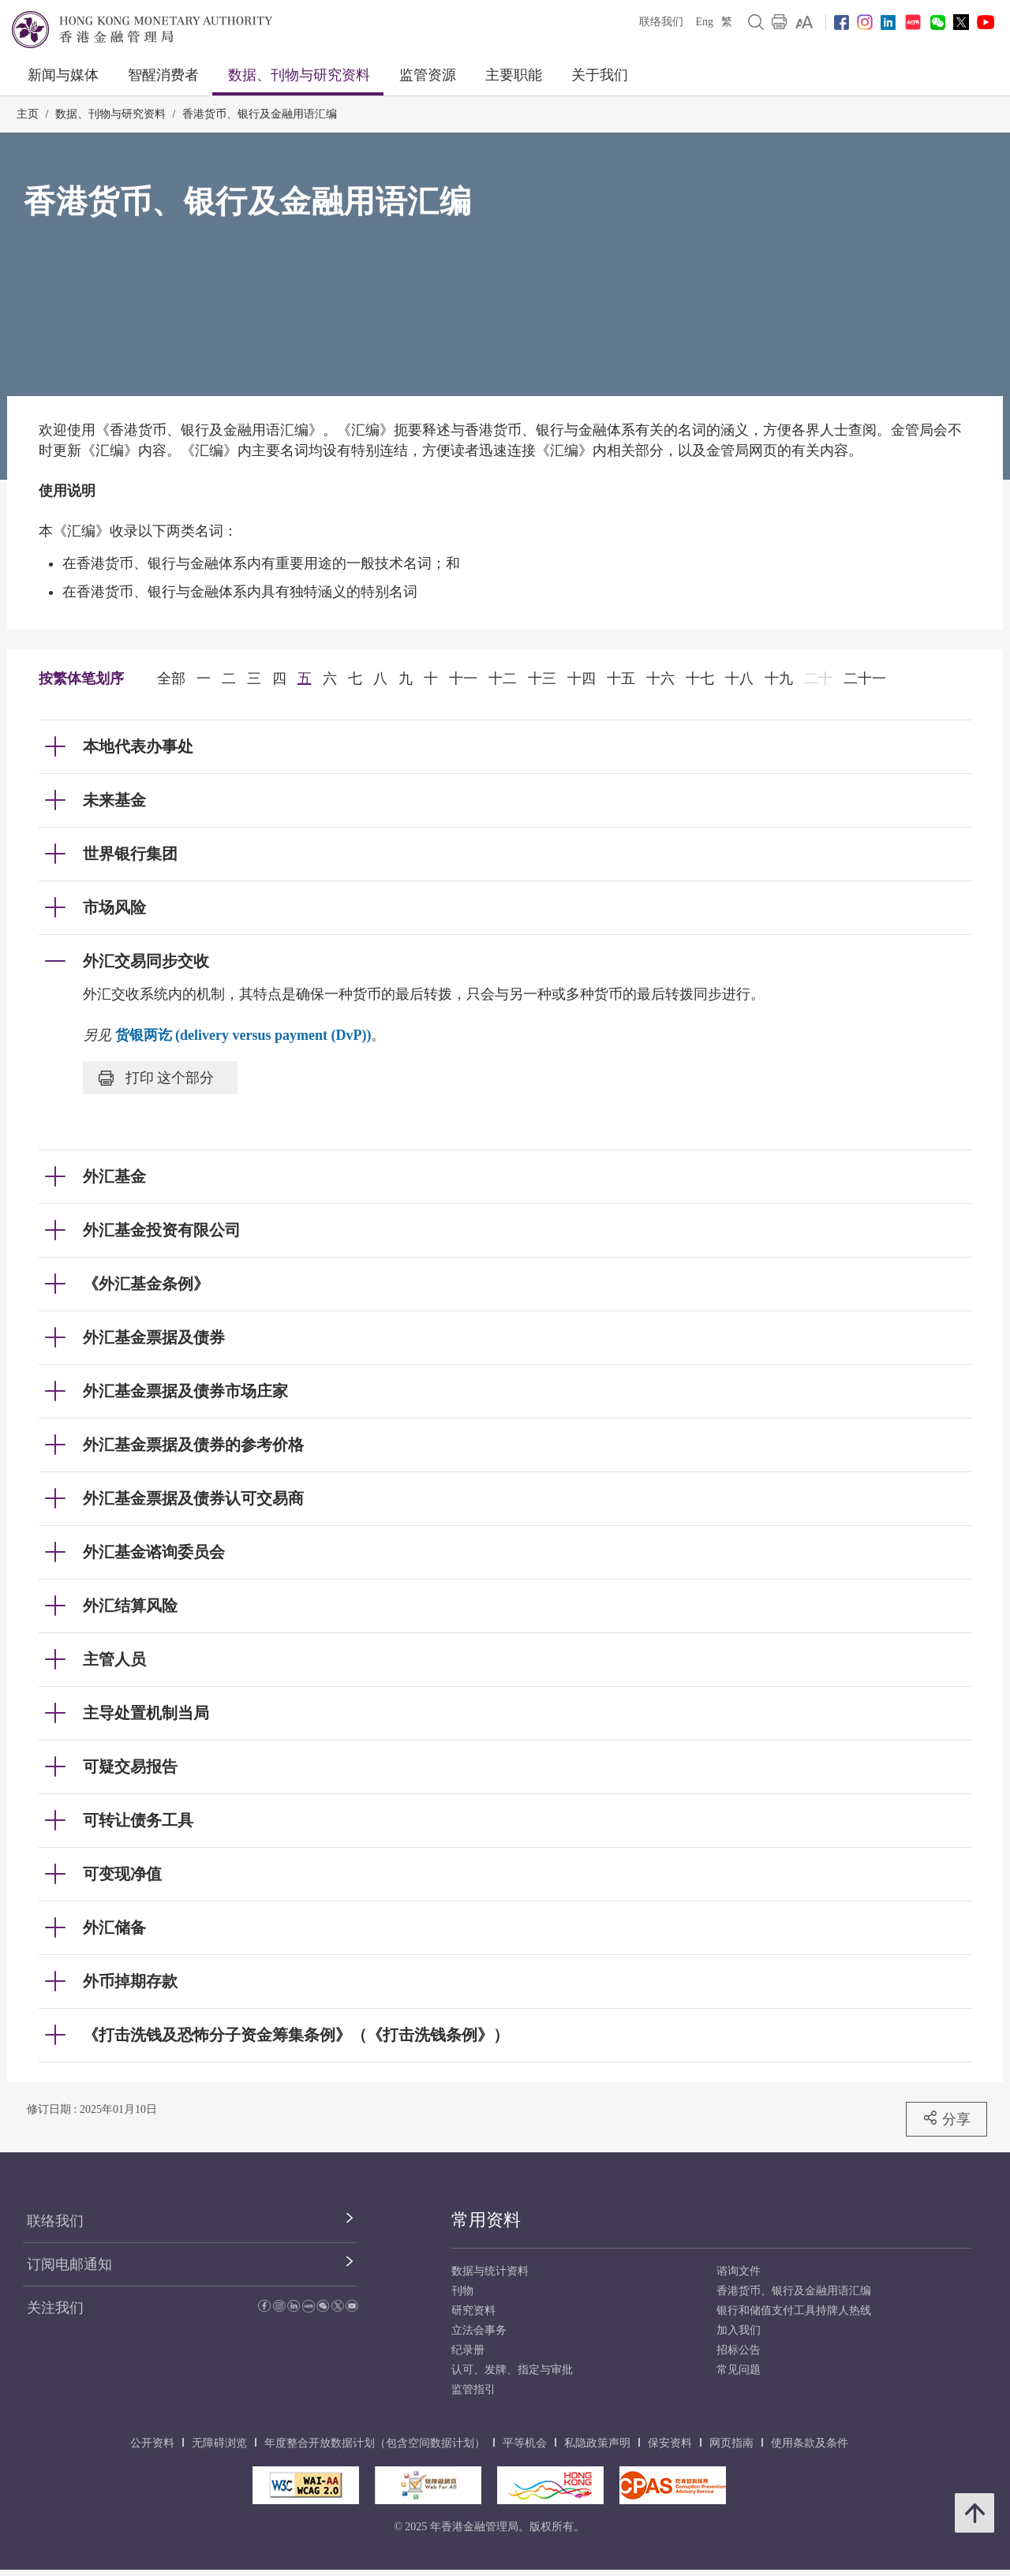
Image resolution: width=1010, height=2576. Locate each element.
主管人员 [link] (114, 1659)
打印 (156, 1077)
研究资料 (473, 2310)
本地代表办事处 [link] (138, 746)
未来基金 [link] (114, 800)
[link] (804, 22)
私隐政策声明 (597, 2443)
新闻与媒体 (63, 75)
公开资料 (152, 2443)
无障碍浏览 (219, 2443)
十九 (779, 678)
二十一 (865, 678)
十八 (739, 678)
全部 (171, 678)
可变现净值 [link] (122, 1873)
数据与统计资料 (490, 2271)
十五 (621, 678)
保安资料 (670, 2443)
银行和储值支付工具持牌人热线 (793, 2310)
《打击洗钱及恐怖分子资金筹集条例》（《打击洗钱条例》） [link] (296, 2034)
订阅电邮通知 (69, 2264)
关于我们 (599, 75)
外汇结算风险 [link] (130, 1605)
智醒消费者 (163, 75)
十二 (502, 678)
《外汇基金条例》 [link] (146, 1283)
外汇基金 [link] (114, 1176)
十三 (542, 678)
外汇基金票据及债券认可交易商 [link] (193, 1498)
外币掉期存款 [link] (130, 1981)
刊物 (462, 2291)
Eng (704, 22)
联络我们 (661, 22)
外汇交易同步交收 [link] (146, 961)
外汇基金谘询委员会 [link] (154, 1552)
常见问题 (738, 2370)
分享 (946, 2118)
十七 (700, 678)
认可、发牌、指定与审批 (512, 2370)
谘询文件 (738, 2271)
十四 (581, 678)
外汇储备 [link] (114, 1927)
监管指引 (473, 2389)
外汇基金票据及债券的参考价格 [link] (193, 1444)
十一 (463, 678)
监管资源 (427, 75)
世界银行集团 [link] (130, 853)
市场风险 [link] (114, 907)
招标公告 (738, 2350)
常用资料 (486, 2220)
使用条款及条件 (809, 2443)
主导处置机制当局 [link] (146, 1713)
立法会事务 (479, 2330)
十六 (660, 678)
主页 (28, 114)
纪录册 (467, 2350)
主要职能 (513, 75)
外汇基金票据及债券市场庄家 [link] (185, 1391)
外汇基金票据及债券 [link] (154, 1337)
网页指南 (731, 2443)
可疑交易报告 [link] (130, 1766)
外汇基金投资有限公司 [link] (162, 1230)
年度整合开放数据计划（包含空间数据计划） (374, 2443)
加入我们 (738, 2330)
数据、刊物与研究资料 (299, 75)
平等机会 (525, 2443)
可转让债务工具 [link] (138, 1820)
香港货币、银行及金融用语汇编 (259, 114)
